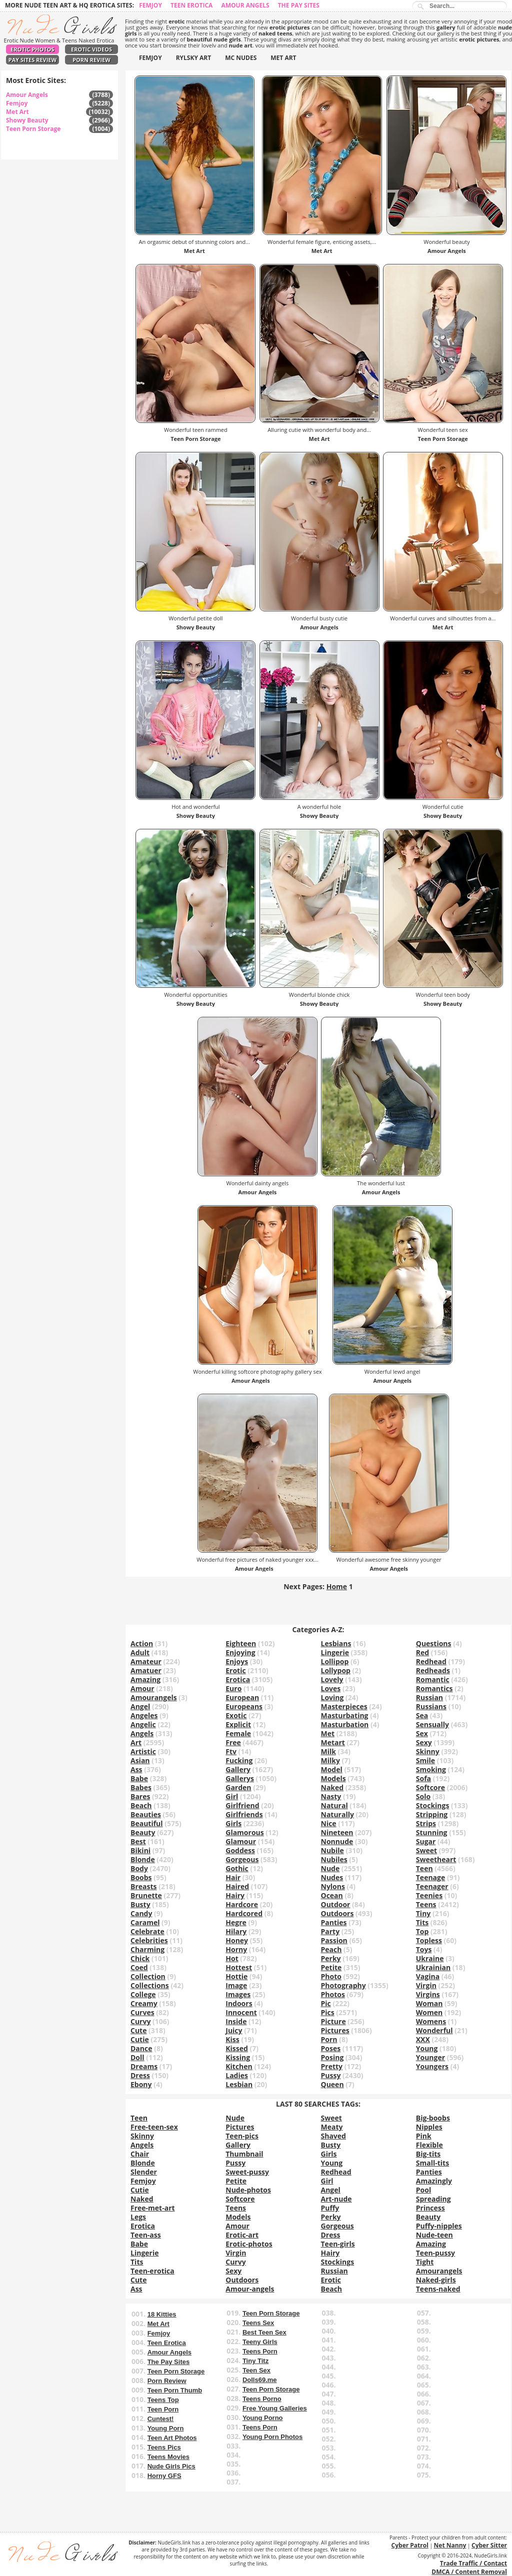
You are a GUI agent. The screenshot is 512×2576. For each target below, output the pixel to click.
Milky (330, 1760)
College (143, 1994)
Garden (238, 1787)
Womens (431, 2021)
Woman (429, 2003)
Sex (422, 1733)
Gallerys (240, 1778)
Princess (430, 2208)
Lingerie (335, 1652)
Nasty (331, 1796)
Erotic (236, 1670)
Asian (140, 1760)
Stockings (433, 1805)
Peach (331, 1949)
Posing (332, 2057)
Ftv (231, 1751)
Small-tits (432, 2163)
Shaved (333, 2136)
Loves (331, 1688)
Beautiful (146, 1823)
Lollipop (335, 1661)
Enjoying (240, 1652)
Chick (140, 1958)
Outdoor (335, 1904)
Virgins (428, 1994)
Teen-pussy (435, 2253)
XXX (423, 2039)
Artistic (143, 1751)
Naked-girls (436, 2280)
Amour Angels (245, 5)
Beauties (145, 1814)
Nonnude (337, 1841)
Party (330, 1931)
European (242, 1697)
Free (233, 1742)
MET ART (283, 57)
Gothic (237, 1868)
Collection (148, 1976)
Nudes (332, 1877)
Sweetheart (436, 1859)
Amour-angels (250, 2289)
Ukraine (430, 1958)
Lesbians (336, 1643)
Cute (138, 2030)
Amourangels (153, 1697)
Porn (329, 2039)
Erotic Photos (32, 49)
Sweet (426, 1850)
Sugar (426, 1841)
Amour (142, 1688)
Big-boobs (433, 2118)
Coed (139, 1967)
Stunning (432, 1832)
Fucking (239, 1760)
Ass (136, 1769)
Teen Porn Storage (33, 128)
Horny (236, 1949)
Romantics (434, 1688)
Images (238, 1994)
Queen (332, 2084)
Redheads (433, 1670)
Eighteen (241, 1643)
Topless (429, 1940)
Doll (137, 2057)
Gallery (238, 1769)
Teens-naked (438, 2289)
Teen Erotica (191, 5)
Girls (234, 1823)
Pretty (332, 2066)
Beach (141, 1805)
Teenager (432, 1886)
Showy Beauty (27, 120)
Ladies (237, 2075)
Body (139, 1868)
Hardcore (242, 1904)
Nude (330, 1868)
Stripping (432, 1814)
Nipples (429, 2127)
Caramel (145, 1922)
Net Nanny (450, 2545)
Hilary (236, 1931)
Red (422, 1652)
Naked (332, 1787)
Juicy (234, 2030)
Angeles (144, 1715)
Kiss (233, 2039)
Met (328, 1733)
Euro (234, 1688)
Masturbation (345, 1724)
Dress (140, 2075)
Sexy (424, 1742)
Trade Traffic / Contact (473, 2563)
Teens (426, 1904)
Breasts (143, 1886)
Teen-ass (145, 2235)
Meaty (332, 2127)
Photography (343, 1985)
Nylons (333, 1886)
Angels (142, 1733)
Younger (430, 2057)
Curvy (140, 2021)
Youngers (432, 2066)
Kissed (237, 2048)
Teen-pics (242, 2136)
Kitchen (239, 2066)
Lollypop (335, 1670)
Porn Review (91, 59)
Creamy (144, 2003)
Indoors (239, 2003)
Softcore (430, 1787)
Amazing (145, 1679)
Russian (429, 1697)
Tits (422, 1922)
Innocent (241, 2012)
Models (333, 1778)
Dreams (144, 2066)
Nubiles (334, 1859)
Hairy (235, 1895)
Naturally (337, 1814)
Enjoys (237, 1661)
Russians (431, 1706)
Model (331, 1769)
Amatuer (146, 1670)
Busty (140, 1904)
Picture (333, 2021)
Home (336, 1586)
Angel (140, 1706)
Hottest (239, 1967)
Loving (332, 1697)
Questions (434, 1643)
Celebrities (149, 1940)
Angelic (143, 1724)
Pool (423, 2190)
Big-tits (428, 2154)
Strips (426, 1823)
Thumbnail (244, 2154)
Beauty (142, 1832)
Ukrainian (433, 1967)
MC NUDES (240, 57)
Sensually (432, 1724)
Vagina (428, 1976)
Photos (333, 1994)
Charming (147, 1949)
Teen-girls (338, 2244)
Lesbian (239, 2084)
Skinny (428, 1751)
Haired (237, 1886)
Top (422, 1931)
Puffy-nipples (439, 2226)
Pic (326, 2003)
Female (238, 1733)
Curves (142, 2012)
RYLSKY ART (194, 57)
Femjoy (150, 5)
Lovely (332, 1679)
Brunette (146, 1895)
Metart (333, 1742)
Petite (331, 1967)
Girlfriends (244, 1814)
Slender (143, 2172)
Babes (141, 1787)
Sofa (423, 1778)
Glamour (241, 1841)
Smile (425, 1760)
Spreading (433, 2199)
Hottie (237, 1976)
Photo (331, 1976)
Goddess (240, 1850)
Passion (334, 1940)
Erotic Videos (91, 49)
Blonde (142, 1859)
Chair (139, 2154)
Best (138, 1841)
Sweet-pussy (247, 2172)
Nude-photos (248, 2190)
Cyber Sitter (489, 2545)
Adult (140, 1652)
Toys (424, 1949)
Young (427, 2048)
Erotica (238, 1679)
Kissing (238, 2057)
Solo (423, 1796)
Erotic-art (242, 2235)
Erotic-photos (249, 2244)
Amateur (146, 1661)
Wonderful (434, 2030)
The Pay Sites (299, 5)
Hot (232, 1958)
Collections (149, 1985)
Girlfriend (242, 1805)
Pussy (331, 2075)
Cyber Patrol (410, 2545)
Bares (140, 1796)
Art (136, 1742)
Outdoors (337, 1913)
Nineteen (337, 1832)
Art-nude (336, 2199)
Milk (328, 1751)
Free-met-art (152, 2208)
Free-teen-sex (154, 2127)
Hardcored (244, 1913)
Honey (237, 1940)
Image (236, 1985)
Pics (327, 2012)
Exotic (236, 1715)
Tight (425, 2262)
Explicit (238, 1724)
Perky (331, 1958)
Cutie (139, 2039)
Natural (334, 1805)
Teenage (431, 1877)
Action (141, 1643)
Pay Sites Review (32, 59)
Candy (141, 1913)
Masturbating (344, 1715)
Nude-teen (434, 2235)
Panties (334, 1922)
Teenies (429, 1895)
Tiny (423, 1913)
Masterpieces (344, 1706)
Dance (141, 2048)
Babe (139, 1778)
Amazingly (434, 2181)
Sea (422, 1715)
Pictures (335, 2030)
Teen (424, 1868)
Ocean (332, 1895)
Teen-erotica (152, 2271)
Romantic (433, 1679)
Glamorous (245, 1832)
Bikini (140, 1850)
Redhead (431, 1661)
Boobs (141, 1877)
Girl (232, 1796)
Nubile (332, 1850)
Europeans (244, 1706)
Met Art (17, 111)
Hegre (236, 1922)
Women (429, 2012)
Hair (233, 1877)
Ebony (141, 2084)
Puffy (330, 2208)
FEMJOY (150, 57)
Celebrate (147, 1931)
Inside (236, 2021)
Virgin (426, 1985)
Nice (328, 1823)
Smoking (431, 1769)
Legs (138, 2217)
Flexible (429, 2145)
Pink (424, 2136)
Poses (331, 2048)
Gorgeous (242, 1859)
